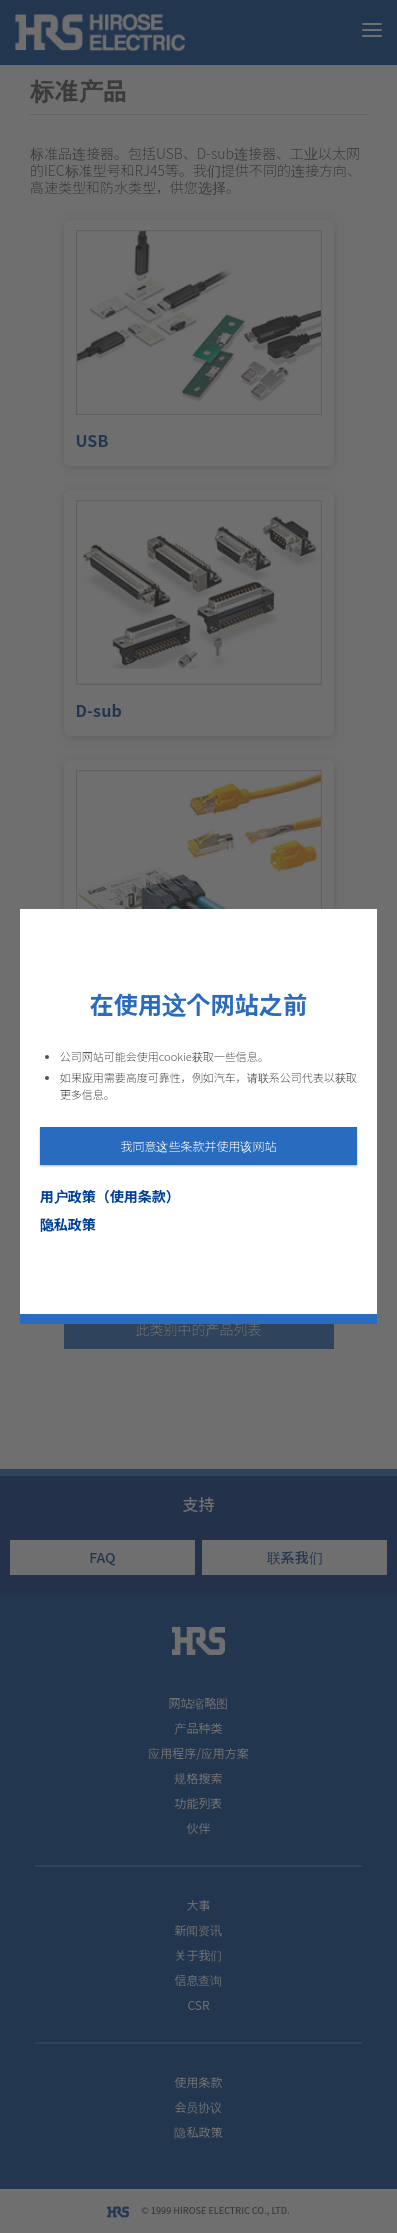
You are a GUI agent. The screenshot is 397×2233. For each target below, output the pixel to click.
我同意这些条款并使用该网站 (198, 1145)
